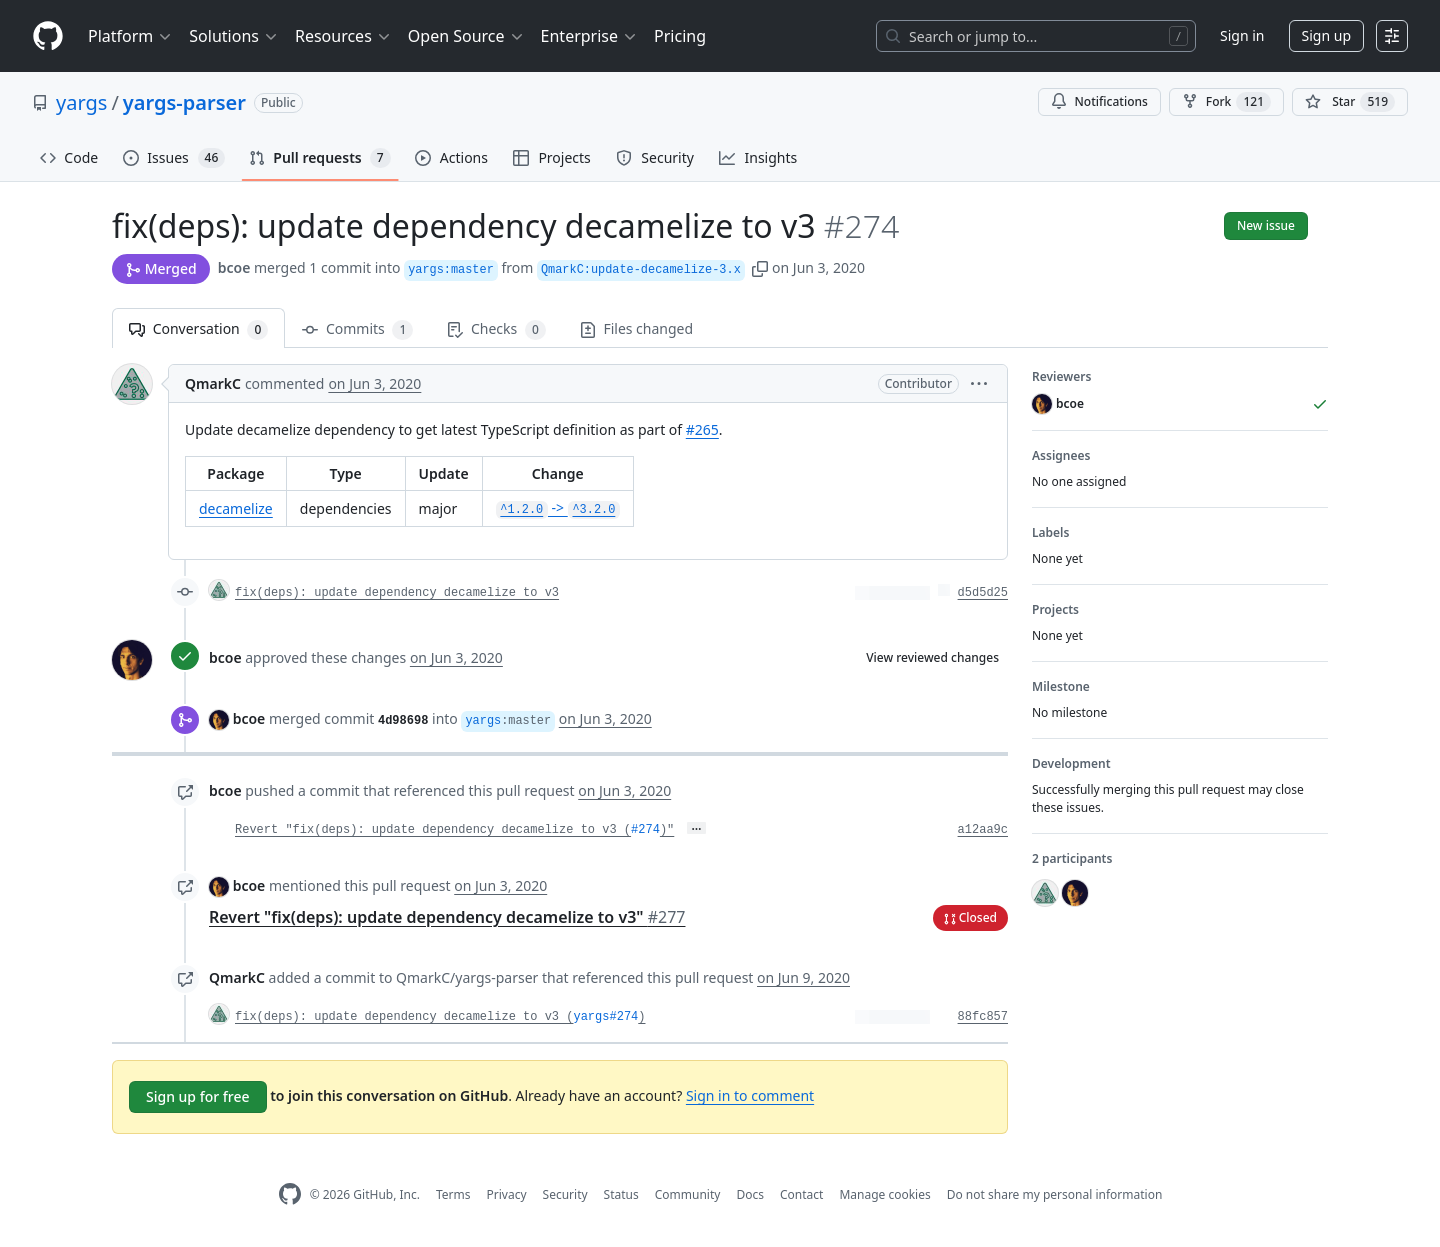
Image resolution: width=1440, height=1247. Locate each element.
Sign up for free (198, 1096)
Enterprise (589, 36)
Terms (453, 1194)
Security (565, 1194)
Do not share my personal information (1055, 1194)
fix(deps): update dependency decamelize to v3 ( (404, 1017)
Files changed (636, 328)
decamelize (236, 508)
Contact (801, 1194)
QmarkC (213, 383)
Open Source (466, 36)
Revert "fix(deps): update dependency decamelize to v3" (447, 917)
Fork (1226, 102)
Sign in (1242, 35)
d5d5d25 (983, 593)
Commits (357, 329)
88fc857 (983, 1017)
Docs (750, 1194)
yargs (81, 102)
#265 (702, 429)
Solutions (234, 36)
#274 (645, 830)
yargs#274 (605, 1017)
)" (667, 830)
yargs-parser (184, 102)
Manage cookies (884, 1194)
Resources (343, 36)
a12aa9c (983, 830)
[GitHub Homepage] (290, 1194)
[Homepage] (48, 36)
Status (621, 1194)
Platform (130, 36)
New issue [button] (1266, 225)
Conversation (198, 329)
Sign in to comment (750, 1095)
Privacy (507, 1194)
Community (688, 1194)
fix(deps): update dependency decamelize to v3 (397, 593)
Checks (496, 329)
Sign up (1326, 35)
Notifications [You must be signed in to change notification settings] (1099, 101)
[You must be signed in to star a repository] (1350, 102)
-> (558, 507)
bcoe (234, 267)
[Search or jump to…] (1036, 36)
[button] (760, 267)
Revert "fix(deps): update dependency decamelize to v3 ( (433, 830)
